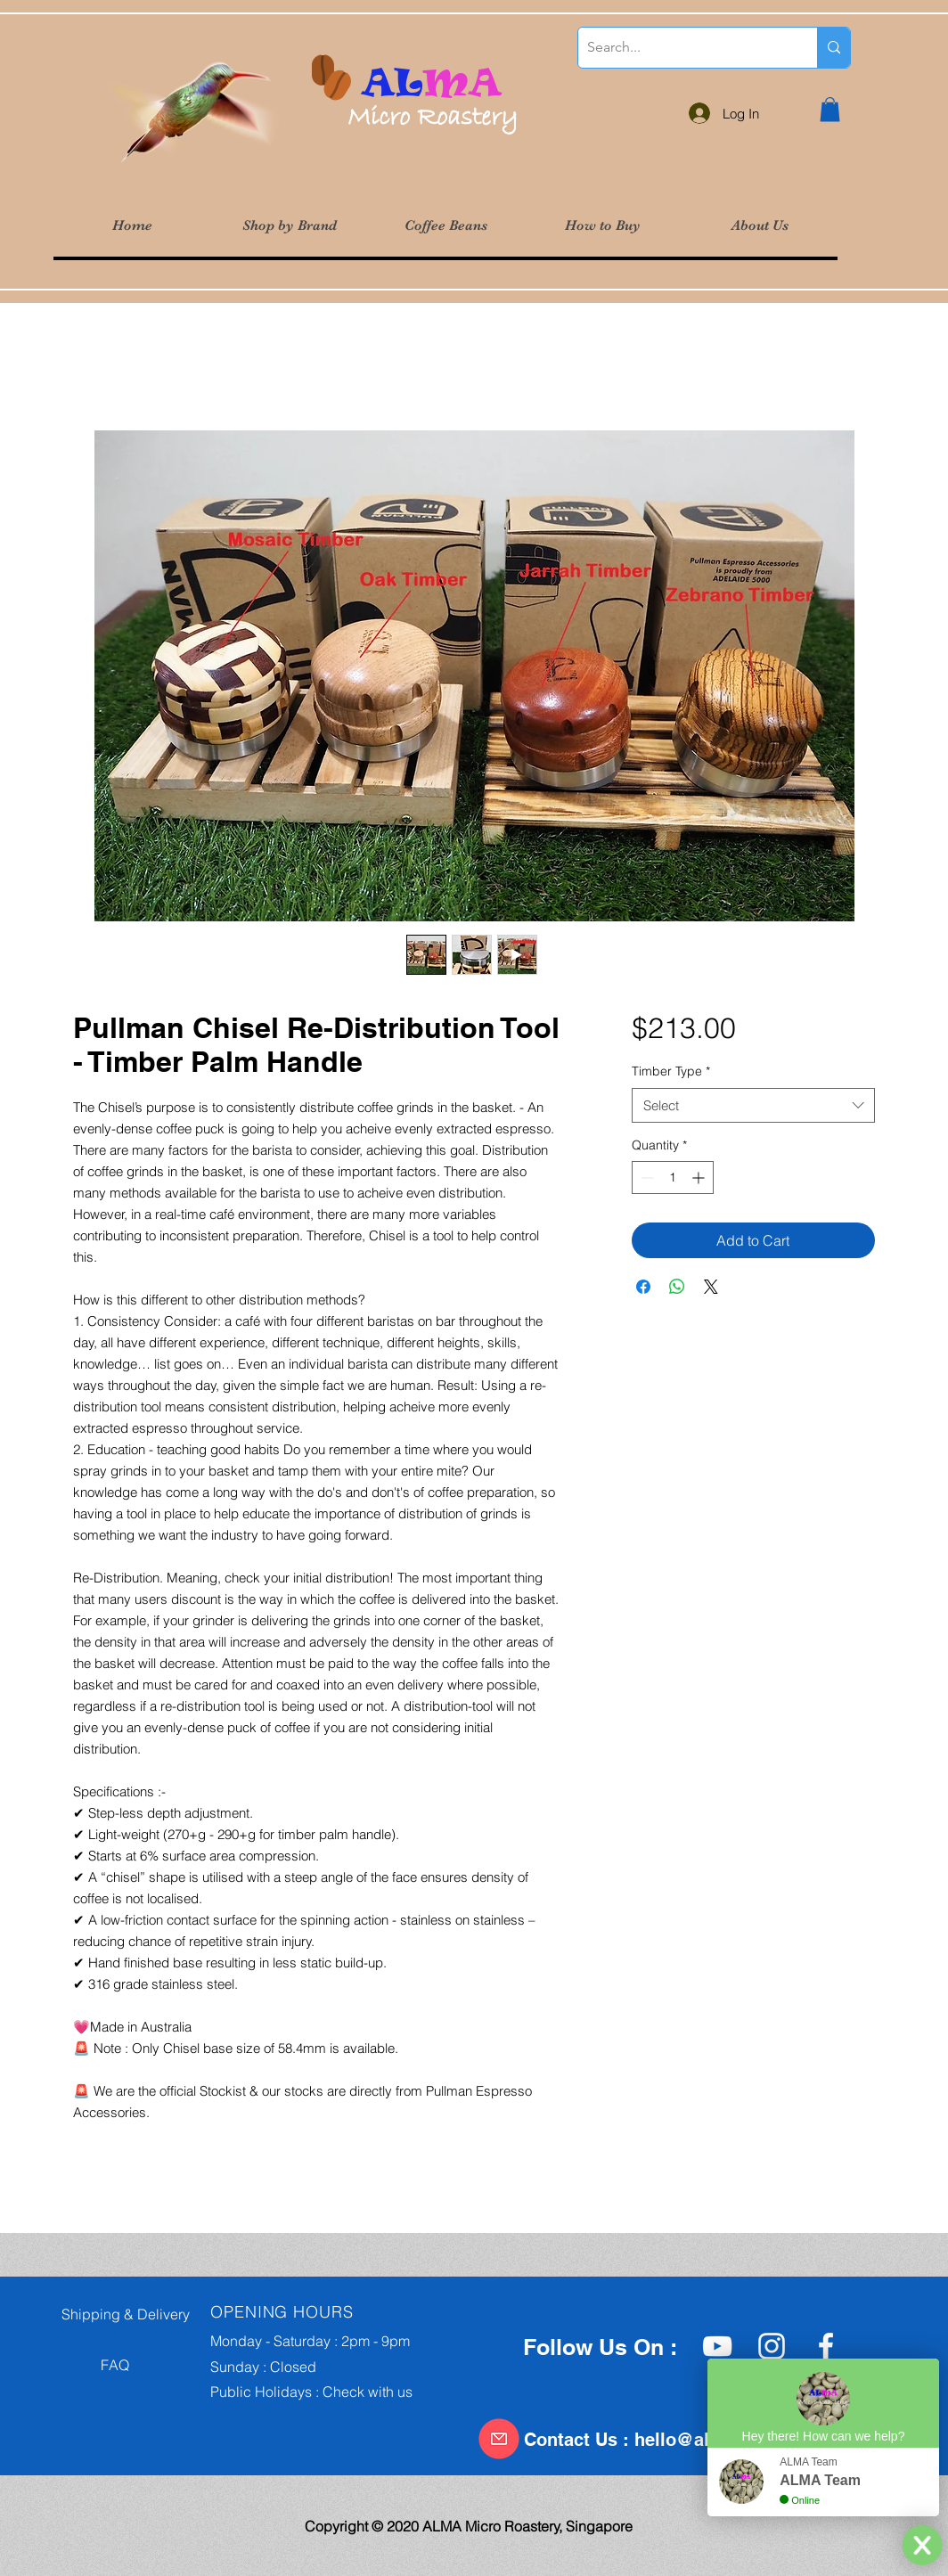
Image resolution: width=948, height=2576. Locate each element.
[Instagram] (771, 2346)
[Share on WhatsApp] (677, 1286)
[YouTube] (717, 2346)
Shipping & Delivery (120, 2314)
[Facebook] (826, 2346)
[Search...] (683, 48)
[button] (288, 226)
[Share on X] (711, 1286)
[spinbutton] (673, 1177)
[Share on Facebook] (643, 1286)
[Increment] (700, 1177)
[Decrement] (645, 1177)
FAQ (90, 2365)
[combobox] (753, 1105)
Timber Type (671, 1071)
